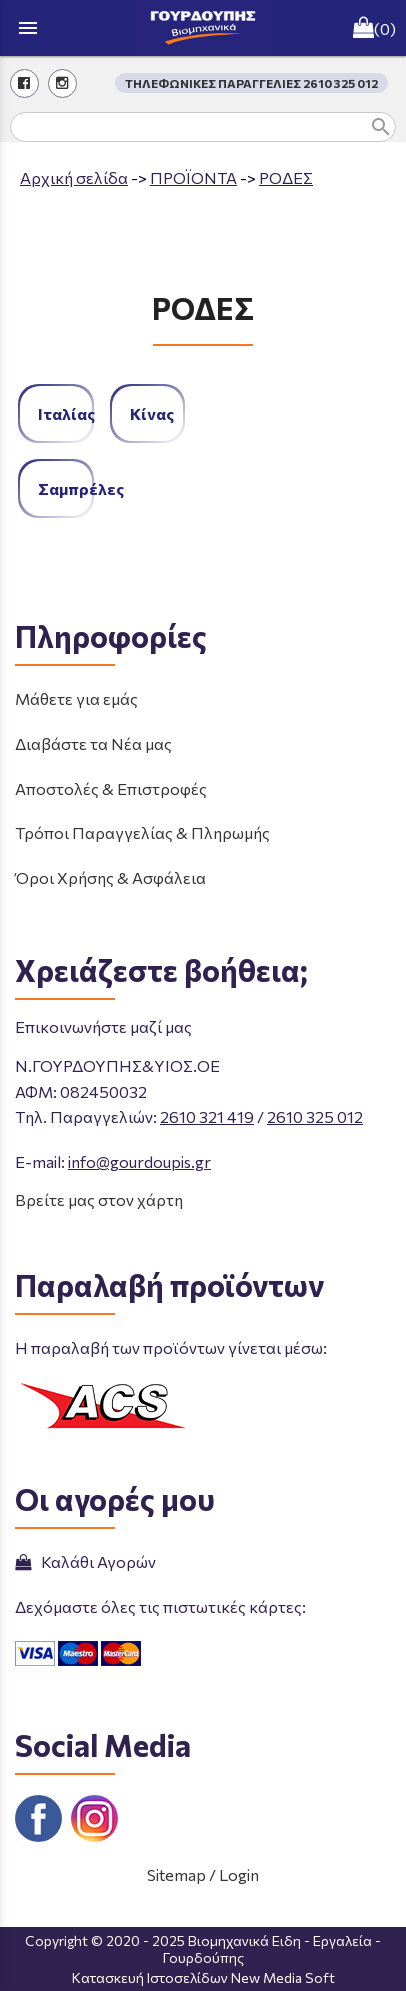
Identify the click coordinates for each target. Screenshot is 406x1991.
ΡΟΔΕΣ (286, 177)
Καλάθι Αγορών (85, 1561)
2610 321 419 (207, 1116)
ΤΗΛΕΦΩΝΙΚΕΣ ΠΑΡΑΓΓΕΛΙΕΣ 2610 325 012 (251, 83)
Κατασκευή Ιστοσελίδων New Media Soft (203, 1977)
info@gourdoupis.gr (139, 1161)
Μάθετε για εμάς (76, 698)
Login (239, 1874)
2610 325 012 (315, 1116)
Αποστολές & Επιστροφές (111, 788)
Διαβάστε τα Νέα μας (93, 743)
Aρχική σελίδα (74, 177)
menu (28, 28)
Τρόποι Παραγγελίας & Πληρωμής (142, 832)
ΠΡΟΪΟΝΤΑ (193, 177)
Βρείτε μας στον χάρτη (99, 1199)
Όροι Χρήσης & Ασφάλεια (110, 877)
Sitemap (176, 1874)
